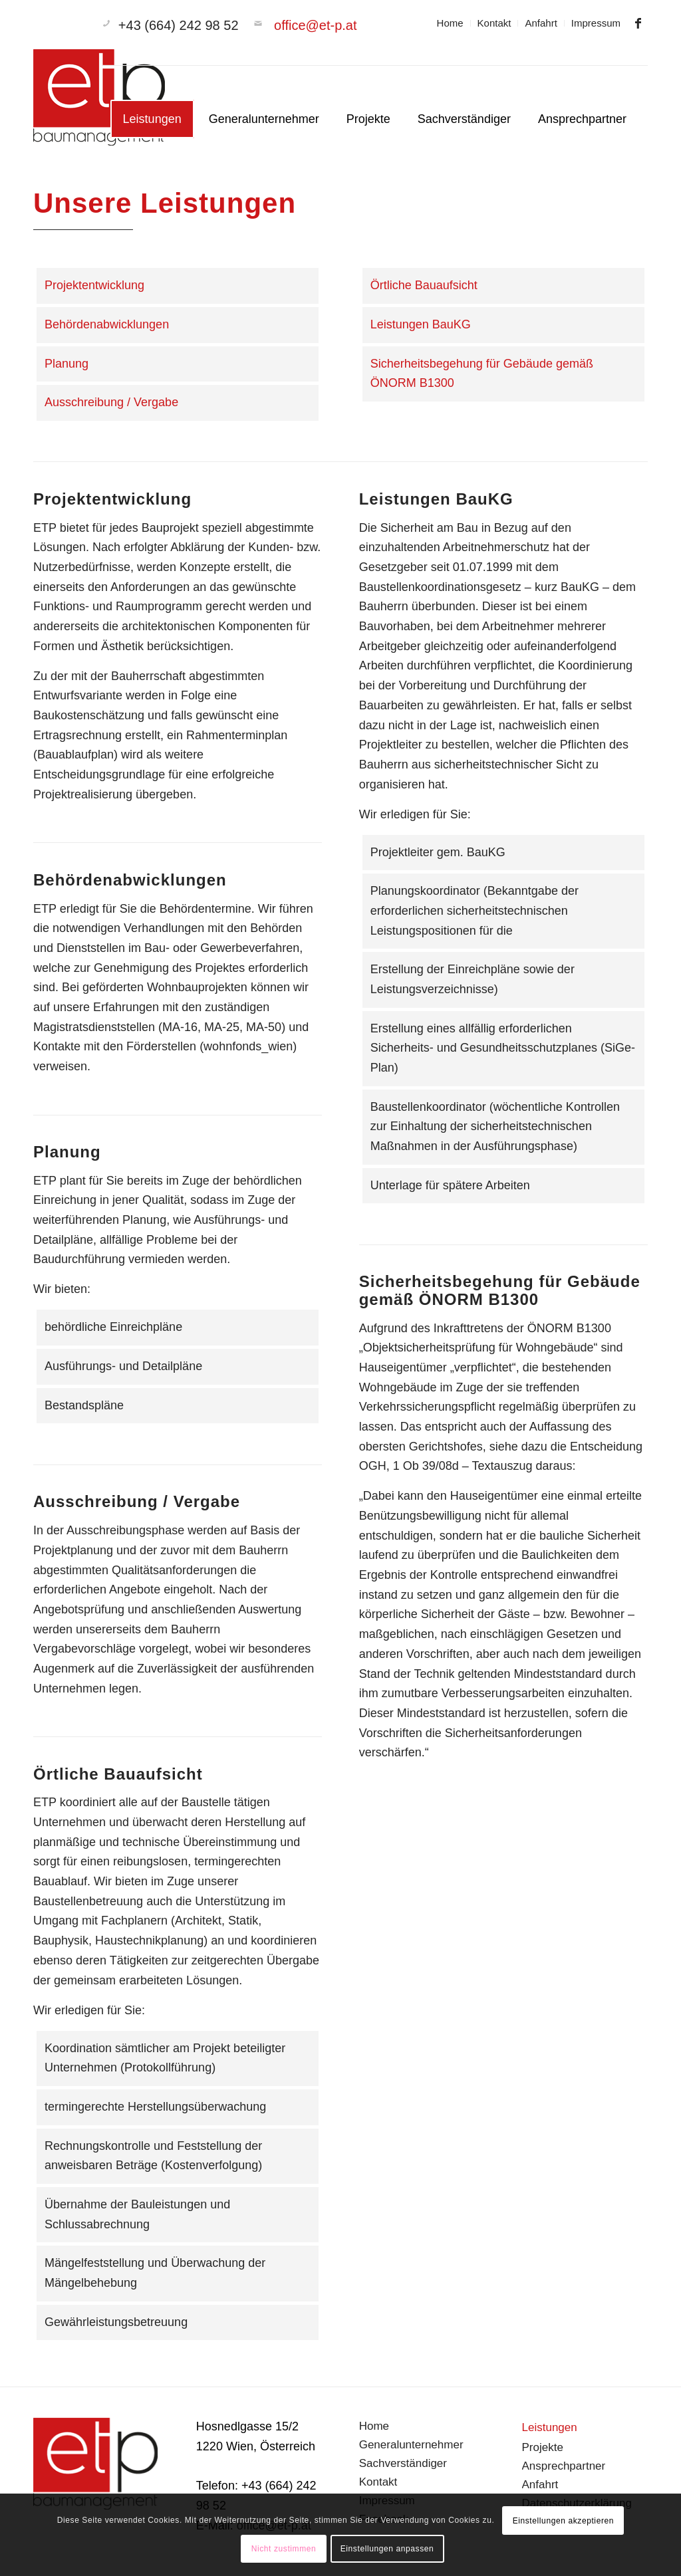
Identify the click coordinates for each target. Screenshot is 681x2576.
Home (450, 23)
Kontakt (494, 23)
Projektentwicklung (94, 285)
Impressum (595, 23)
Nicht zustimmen (284, 2548)
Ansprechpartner (564, 2466)
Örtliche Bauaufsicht (423, 285)
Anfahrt (541, 23)
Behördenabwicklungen (107, 324)
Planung (66, 363)
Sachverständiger (403, 2463)
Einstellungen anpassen (387, 2548)
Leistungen (549, 2427)
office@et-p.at (315, 25)
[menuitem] (450, 23)
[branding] (99, 102)
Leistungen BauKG (420, 324)
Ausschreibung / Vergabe (111, 402)
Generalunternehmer (411, 2444)
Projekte (542, 2447)
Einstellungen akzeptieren (563, 2520)
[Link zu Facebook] (638, 23)
